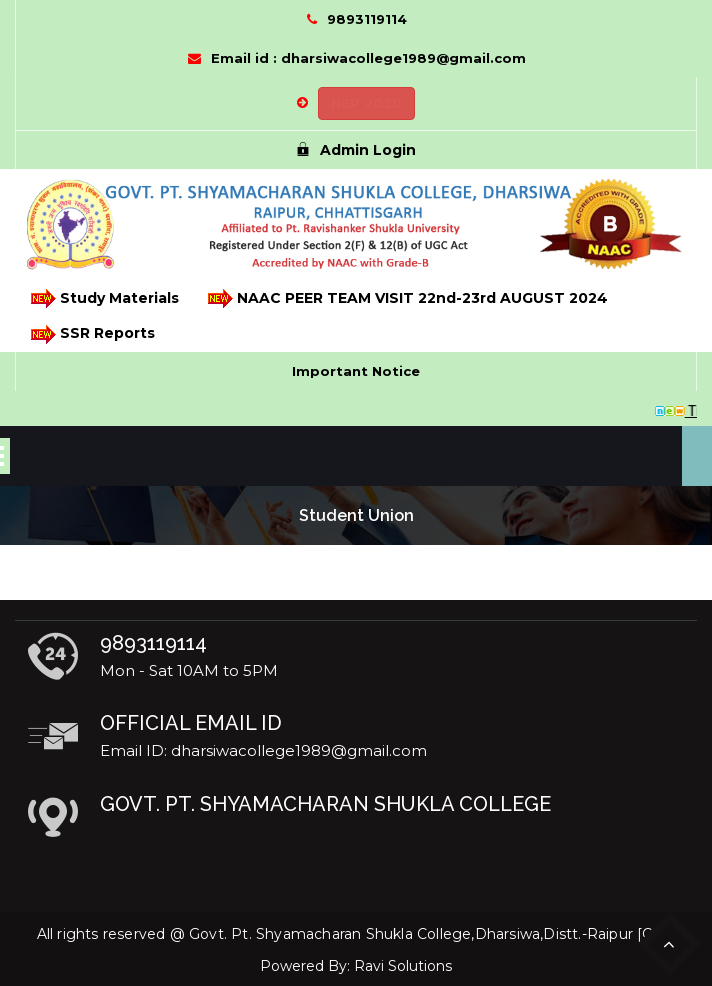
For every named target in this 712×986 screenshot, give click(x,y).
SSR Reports (91, 334)
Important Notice (356, 371)
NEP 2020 (366, 103)
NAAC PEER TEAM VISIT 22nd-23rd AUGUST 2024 (406, 298)
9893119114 (367, 19)
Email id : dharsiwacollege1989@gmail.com (368, 58)
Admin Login (356, 150)
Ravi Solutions (403, 966)
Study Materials (103, 298)
